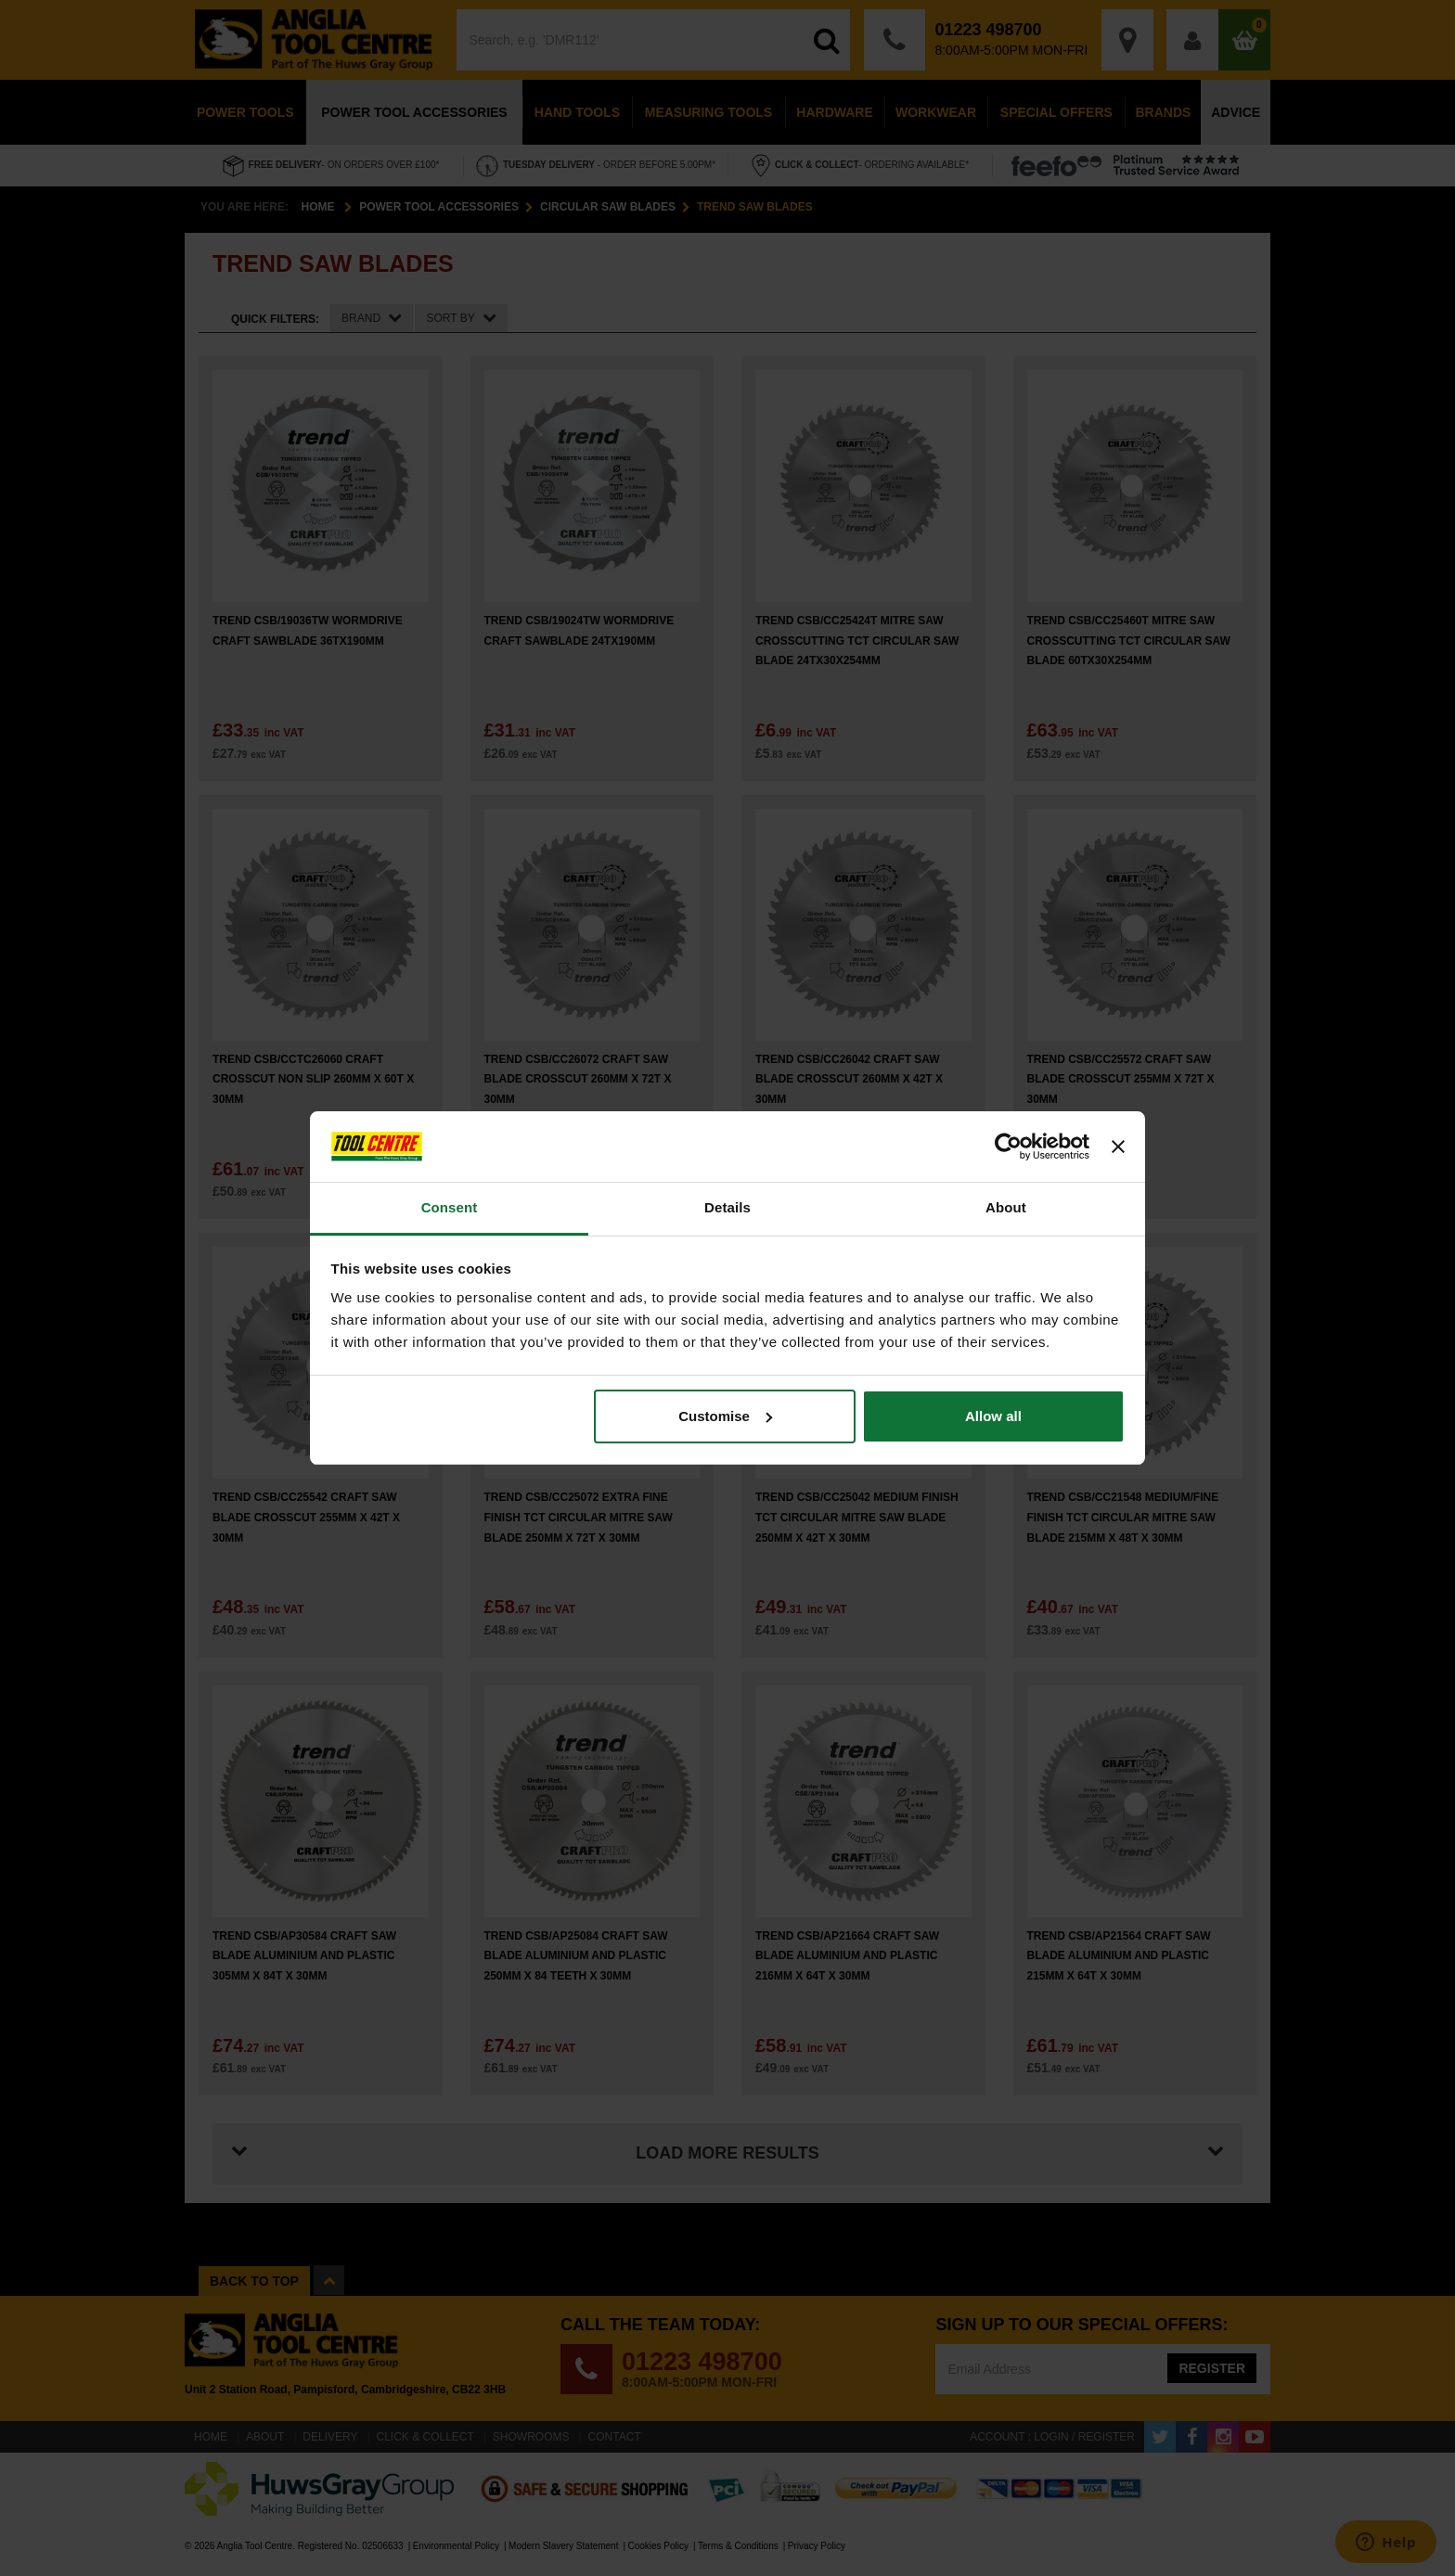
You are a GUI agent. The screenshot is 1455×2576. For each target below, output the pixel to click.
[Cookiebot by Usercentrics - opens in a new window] (1008, 1146)
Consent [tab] (449, 1207)
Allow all (993, 1416)
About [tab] (1005, 1207)
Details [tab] (727, 1207)
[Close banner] (1118, 1146)
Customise (725, 1416)
